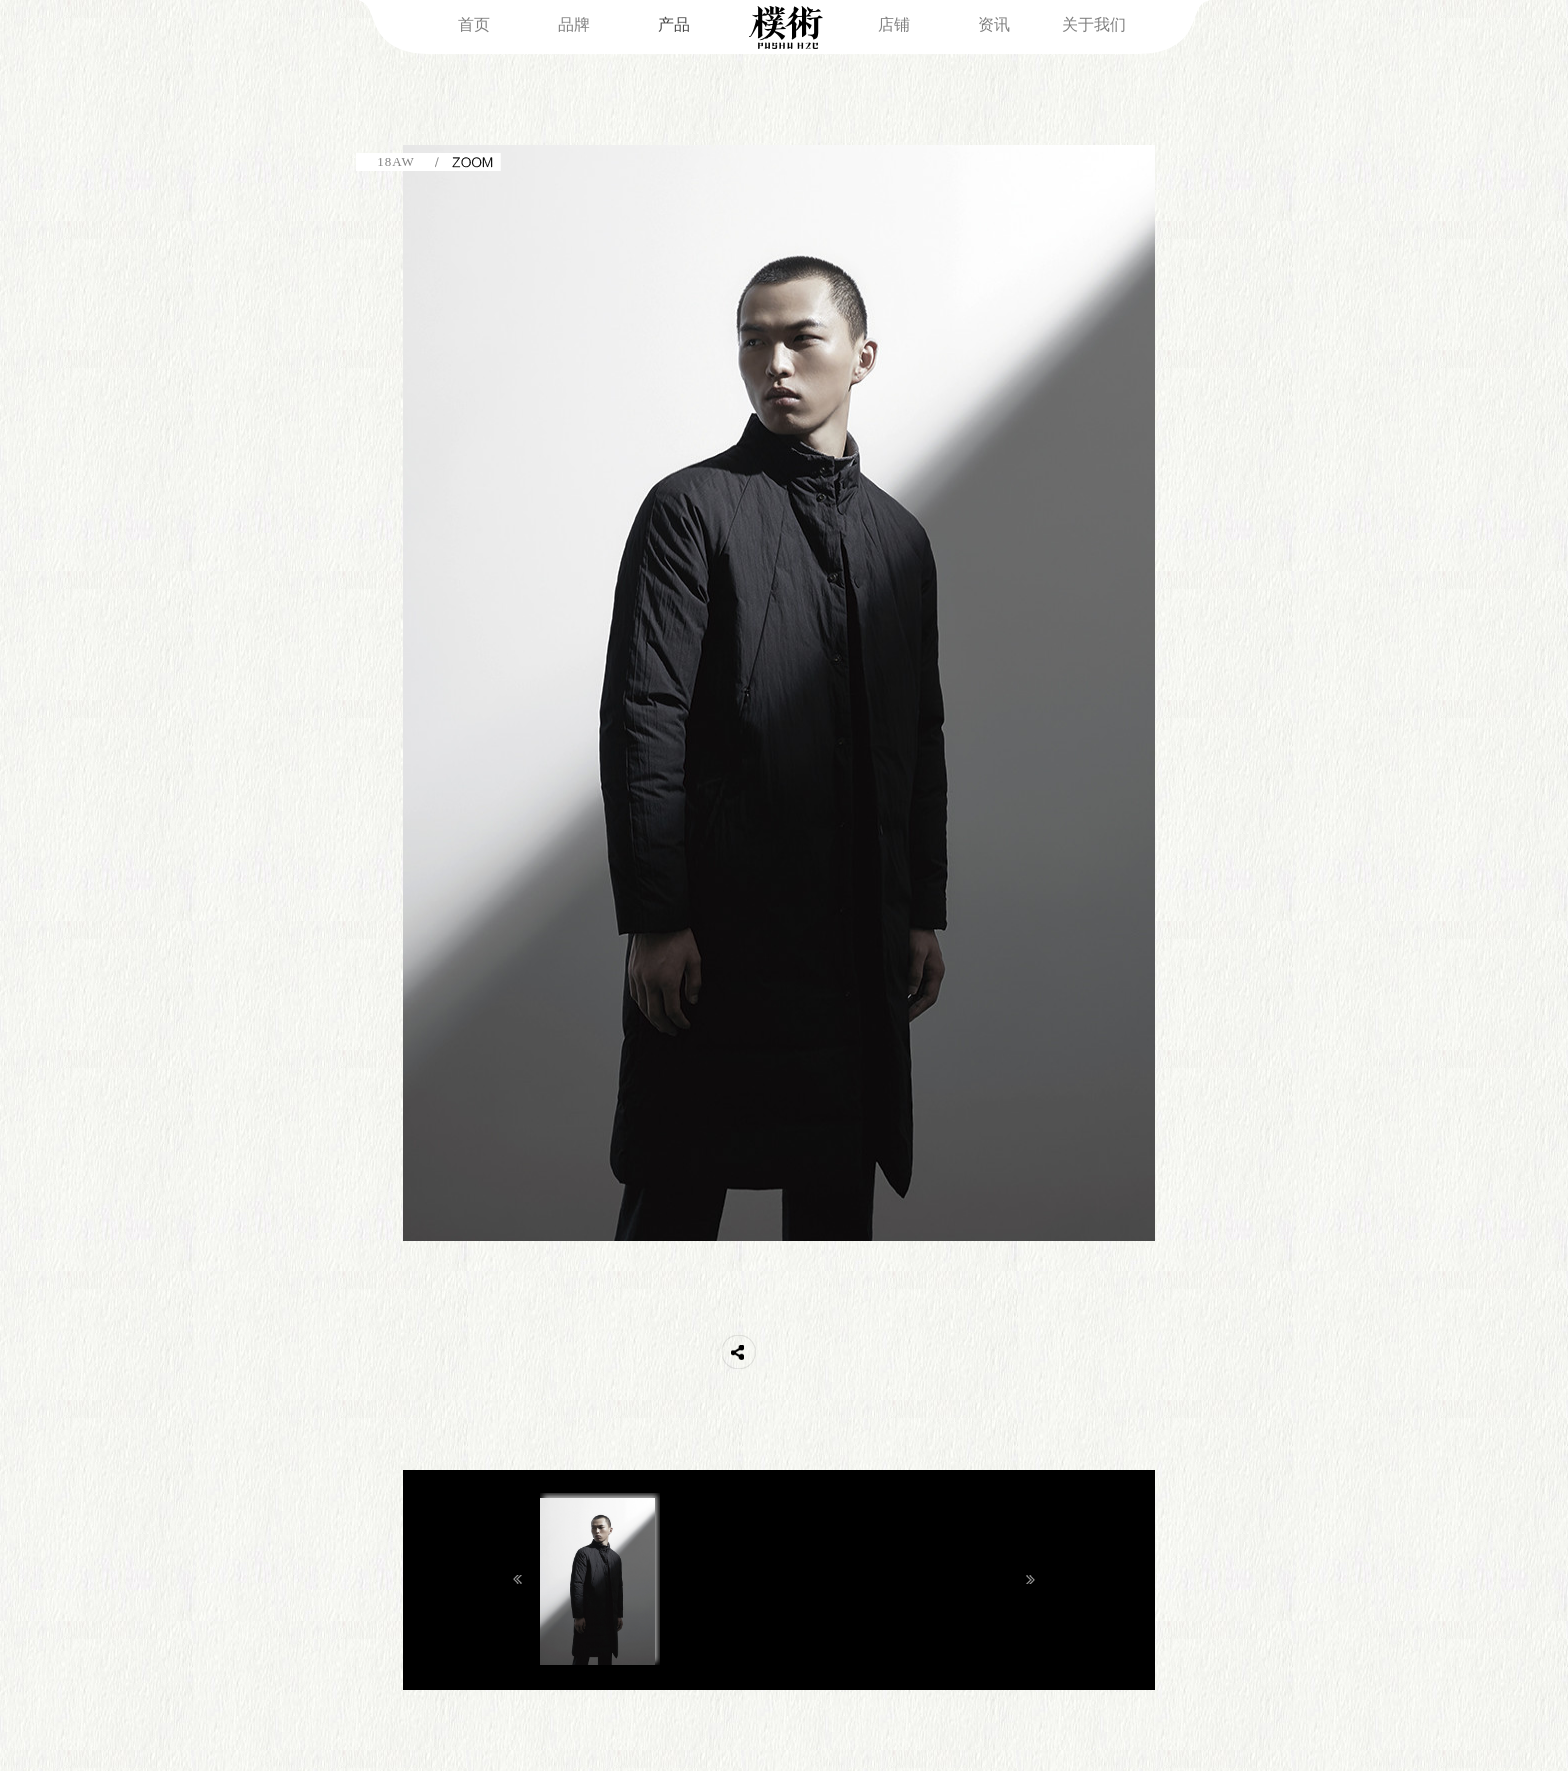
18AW (396, 161)
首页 (474, 24)
